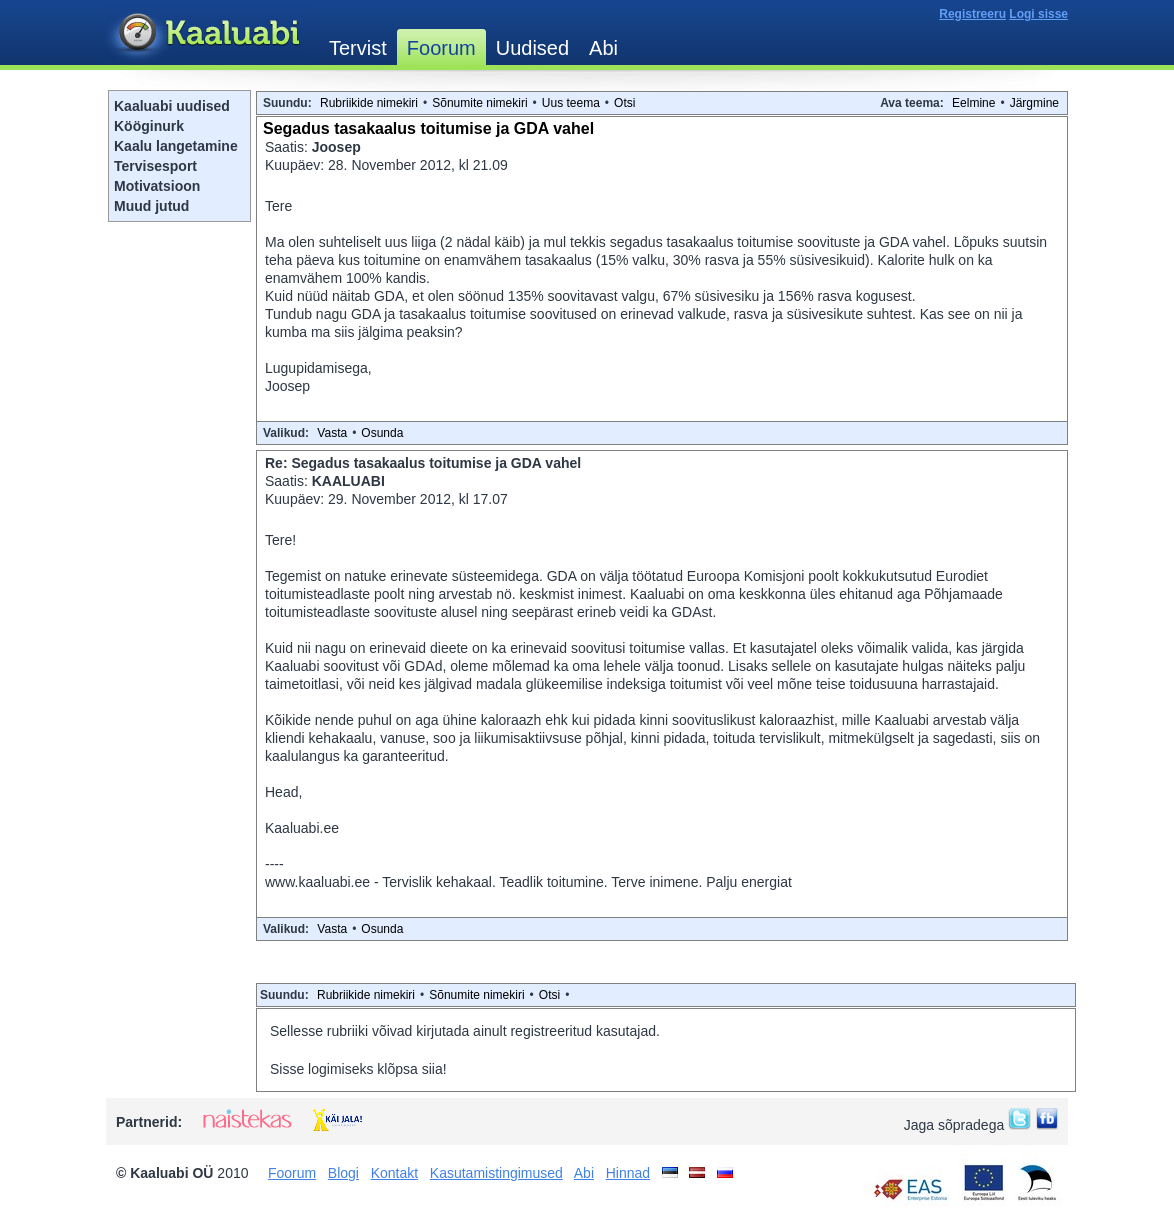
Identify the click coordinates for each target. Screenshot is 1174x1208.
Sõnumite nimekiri (479, 103)
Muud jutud (151, 206)
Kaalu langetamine (176, 146)
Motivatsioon (157, 186)
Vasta (332, 433)
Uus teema (571, 103)
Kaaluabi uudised (172, 106)
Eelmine (973, 103)
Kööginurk (149, 126)
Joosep (336, 147)
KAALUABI (348, 481)
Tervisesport (155, 166)
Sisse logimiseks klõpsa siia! (358, 1069)
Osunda (382, 433)
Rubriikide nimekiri (369, 103)
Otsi (624, 103)
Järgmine (1034, 103)
